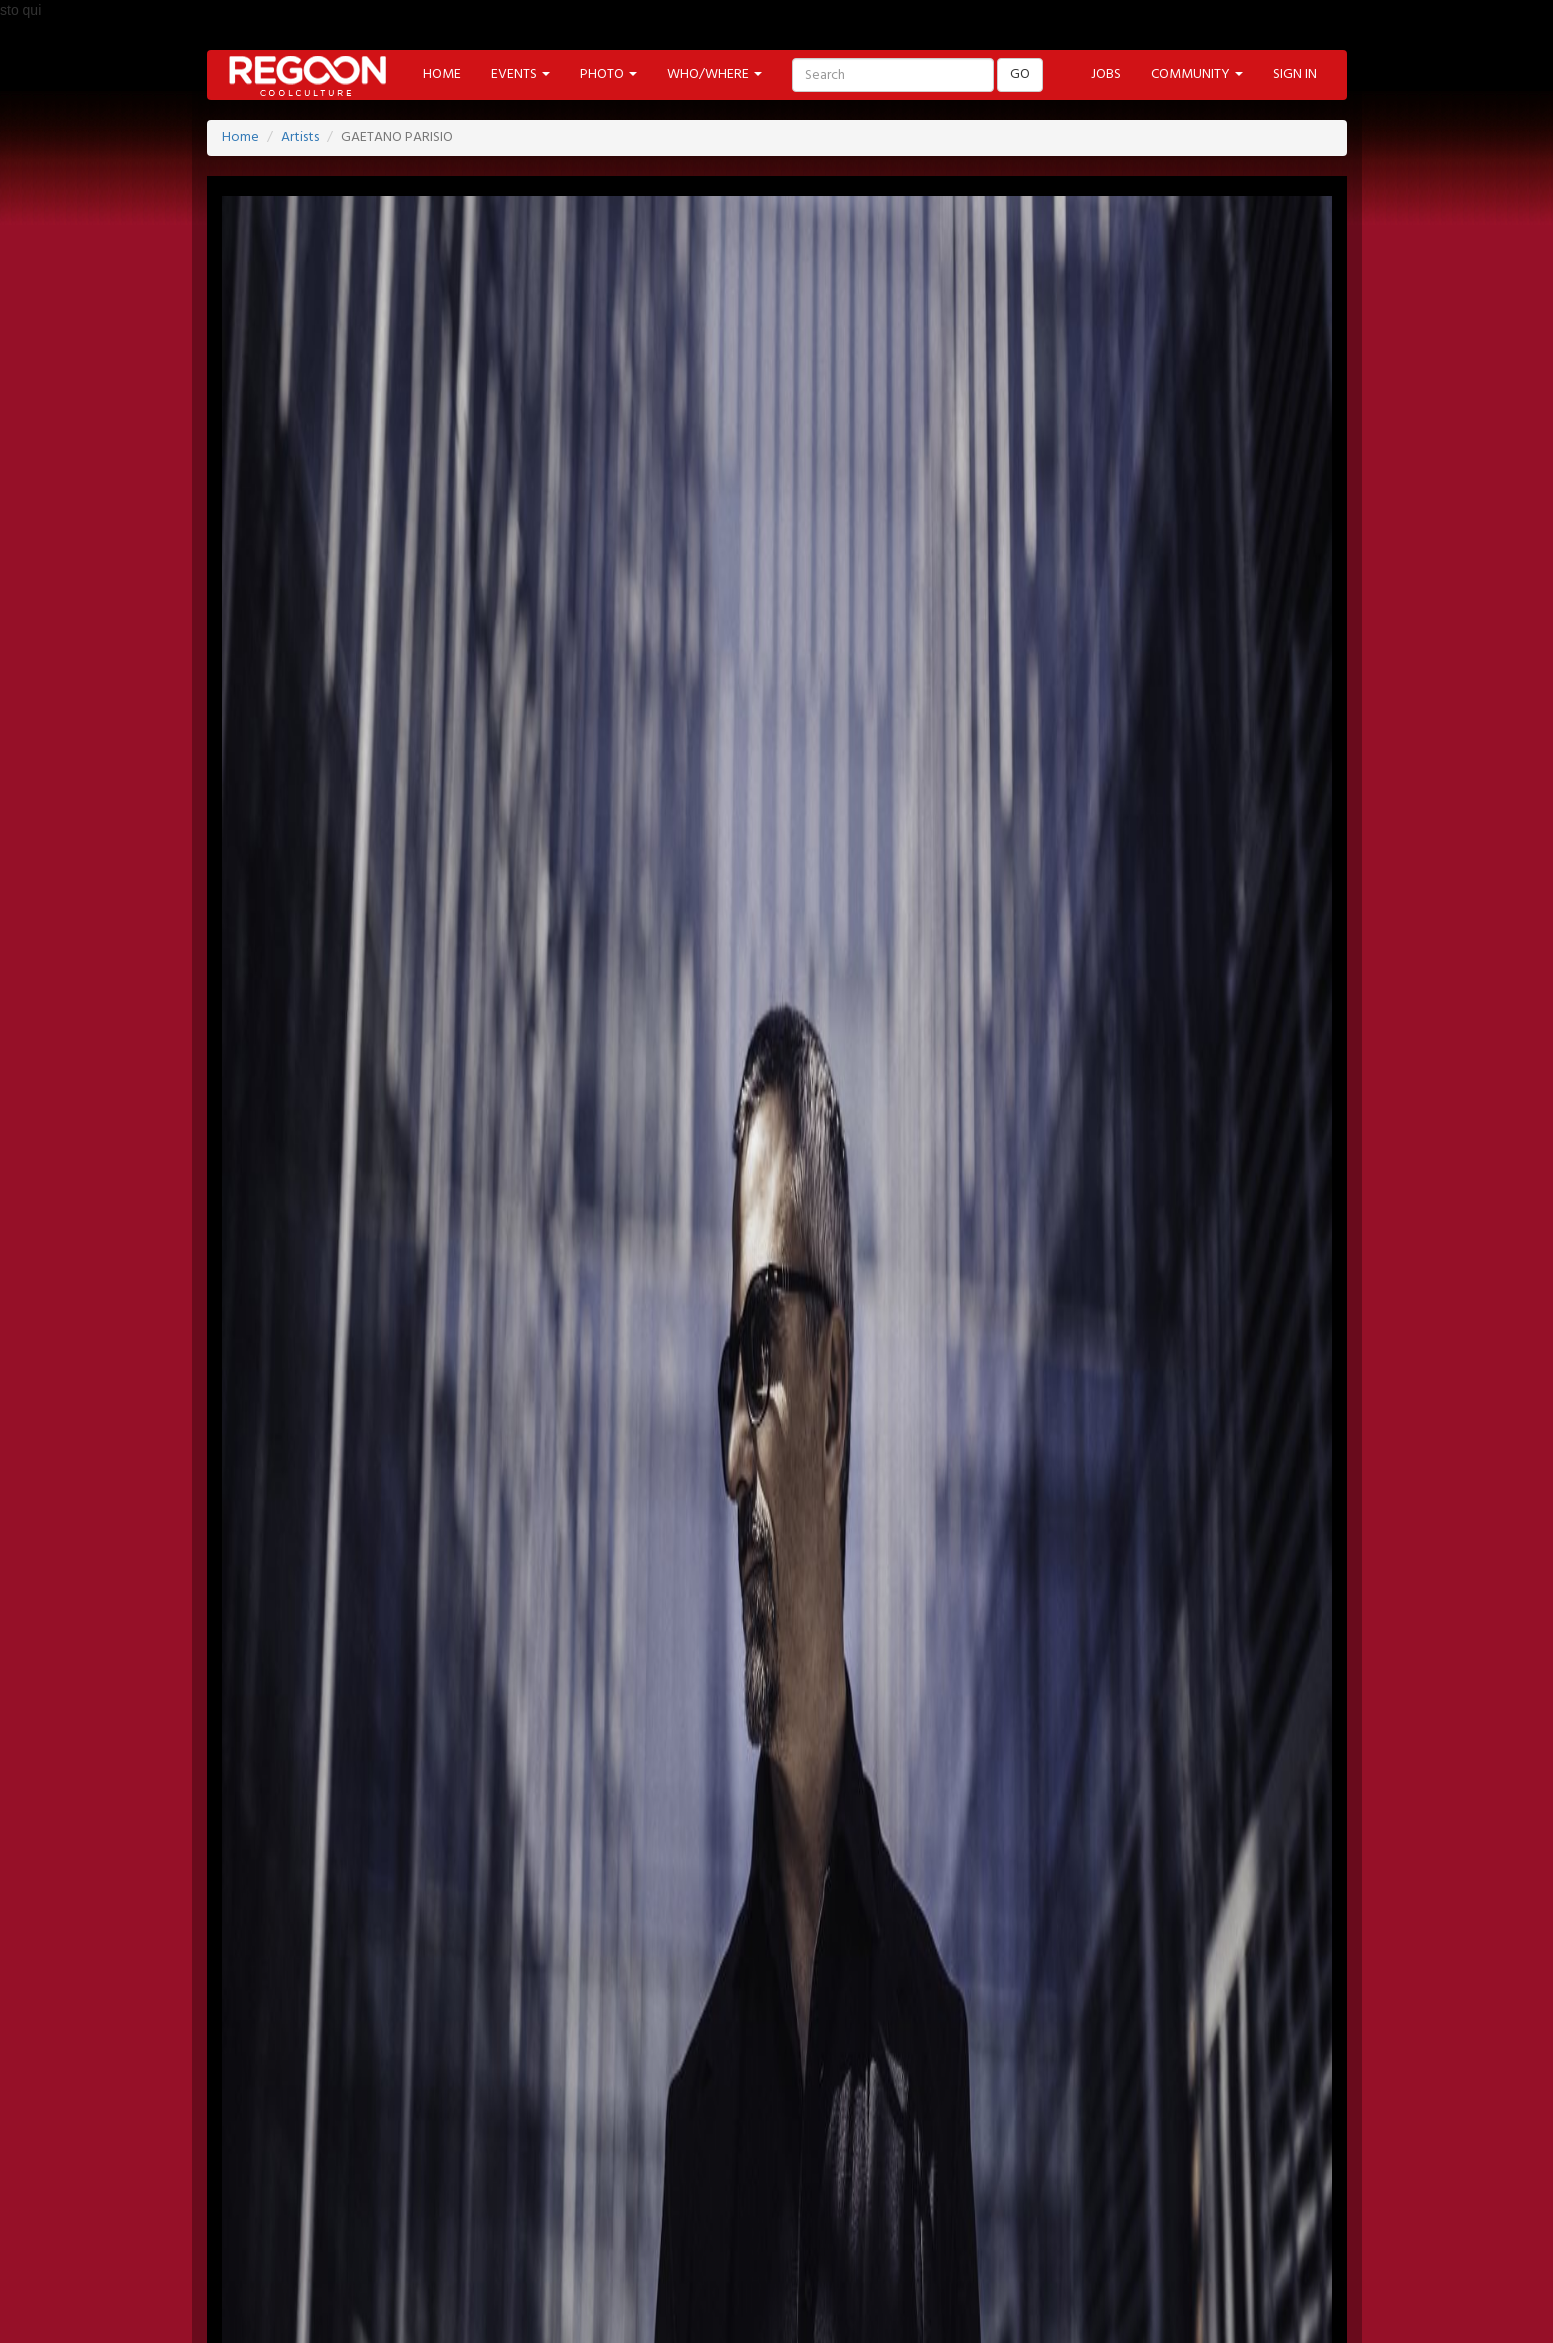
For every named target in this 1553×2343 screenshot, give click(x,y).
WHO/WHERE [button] (714, 74)
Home (240, 137)
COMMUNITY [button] (1197, 74)
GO (1020, 74)
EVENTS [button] (520, 74)
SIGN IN (1295, 74)
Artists (300, 137)
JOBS (1106, 74)
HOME (442, 74)
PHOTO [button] (608, 74)
